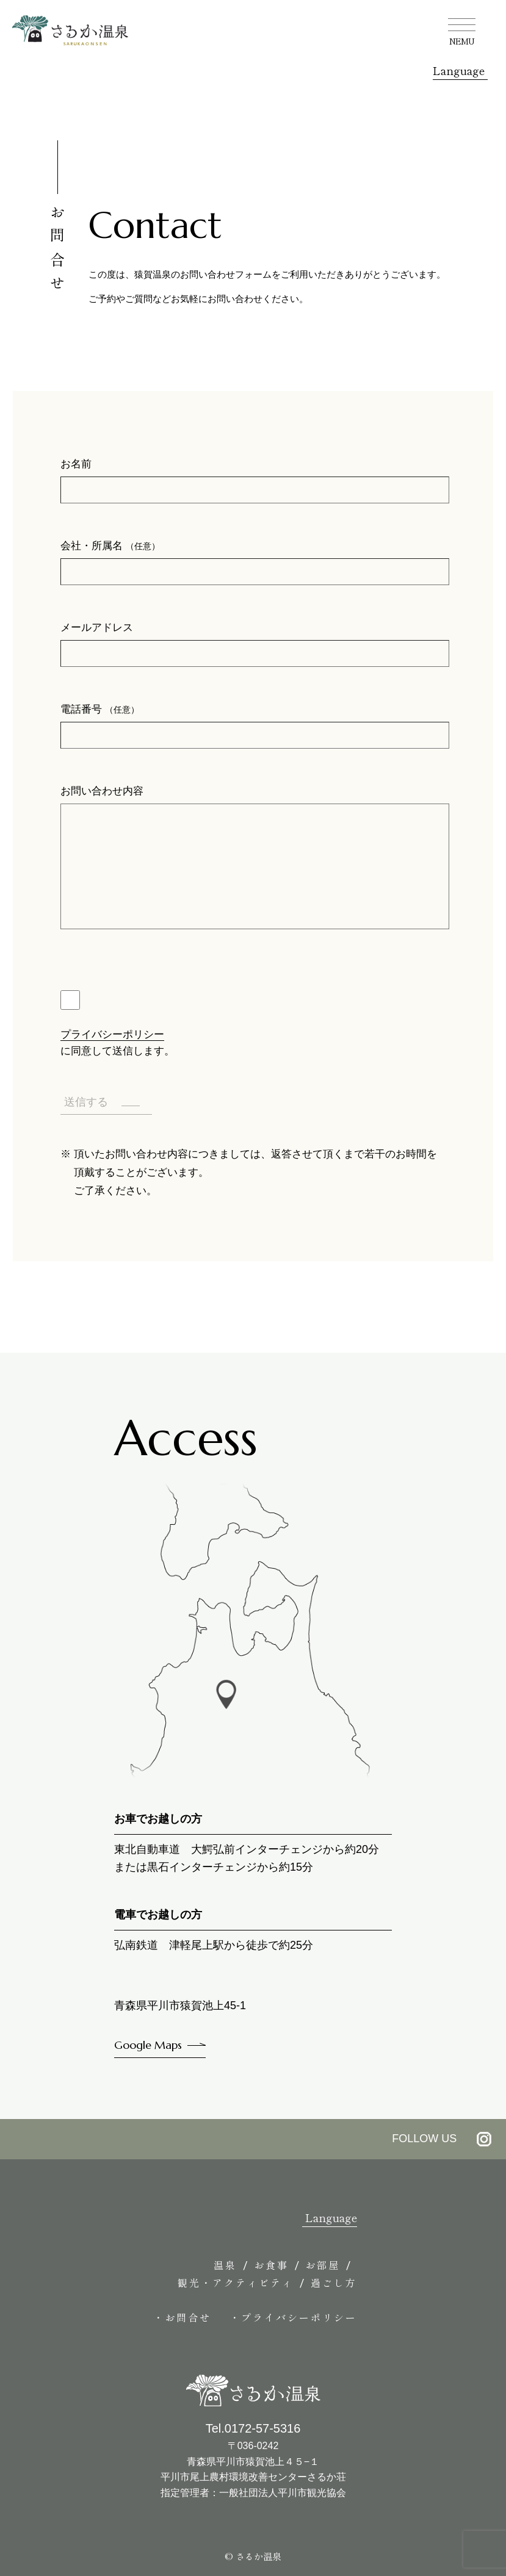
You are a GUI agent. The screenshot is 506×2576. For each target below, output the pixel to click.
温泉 (225, 2265)
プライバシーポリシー (112, 1034)
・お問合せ (182, 2317)
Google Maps (148, 2045)
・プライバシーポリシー (293, 2317)
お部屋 (322, 2265)
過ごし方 (334, 2282)
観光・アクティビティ (236, 2282)
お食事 (271, 2265)
